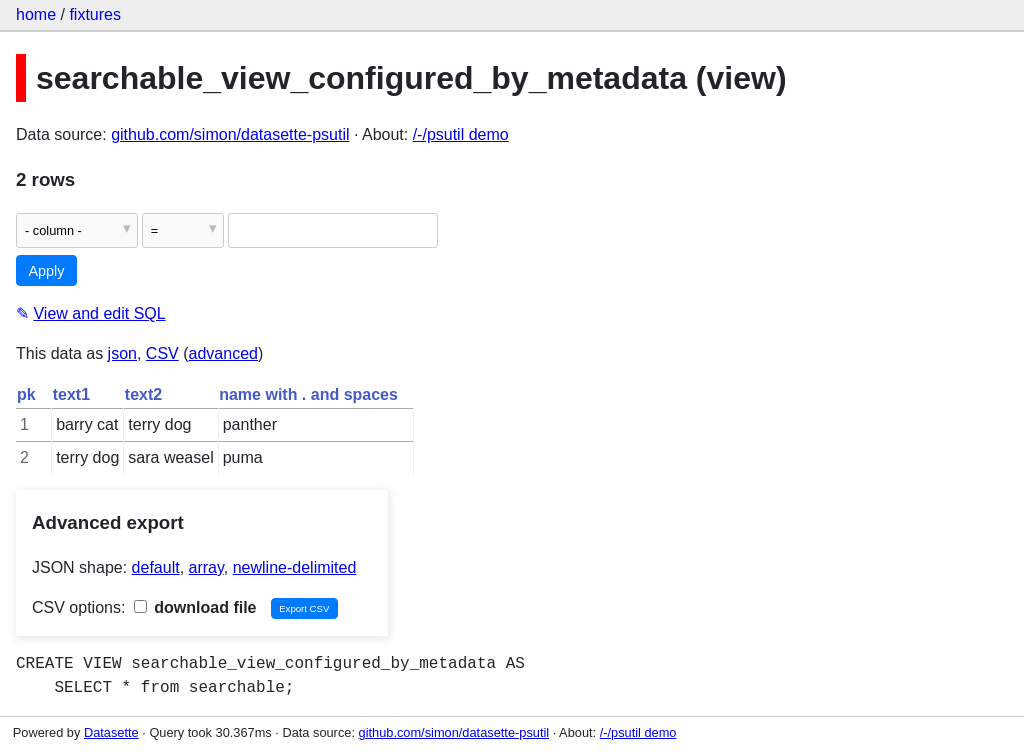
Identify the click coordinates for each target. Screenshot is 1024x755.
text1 (71, 394)
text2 (143, 394)
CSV (162, 353)
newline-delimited (295, 567)
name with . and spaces (308, 394)
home (36, 14)
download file (195, 607)
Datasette (111, 732)
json (122, 353)
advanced (223, 353)
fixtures (95, 14)
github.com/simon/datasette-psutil (230, 134)
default (156, 567)
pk (26, 394)
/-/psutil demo (461, 134)
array (206, 567)
